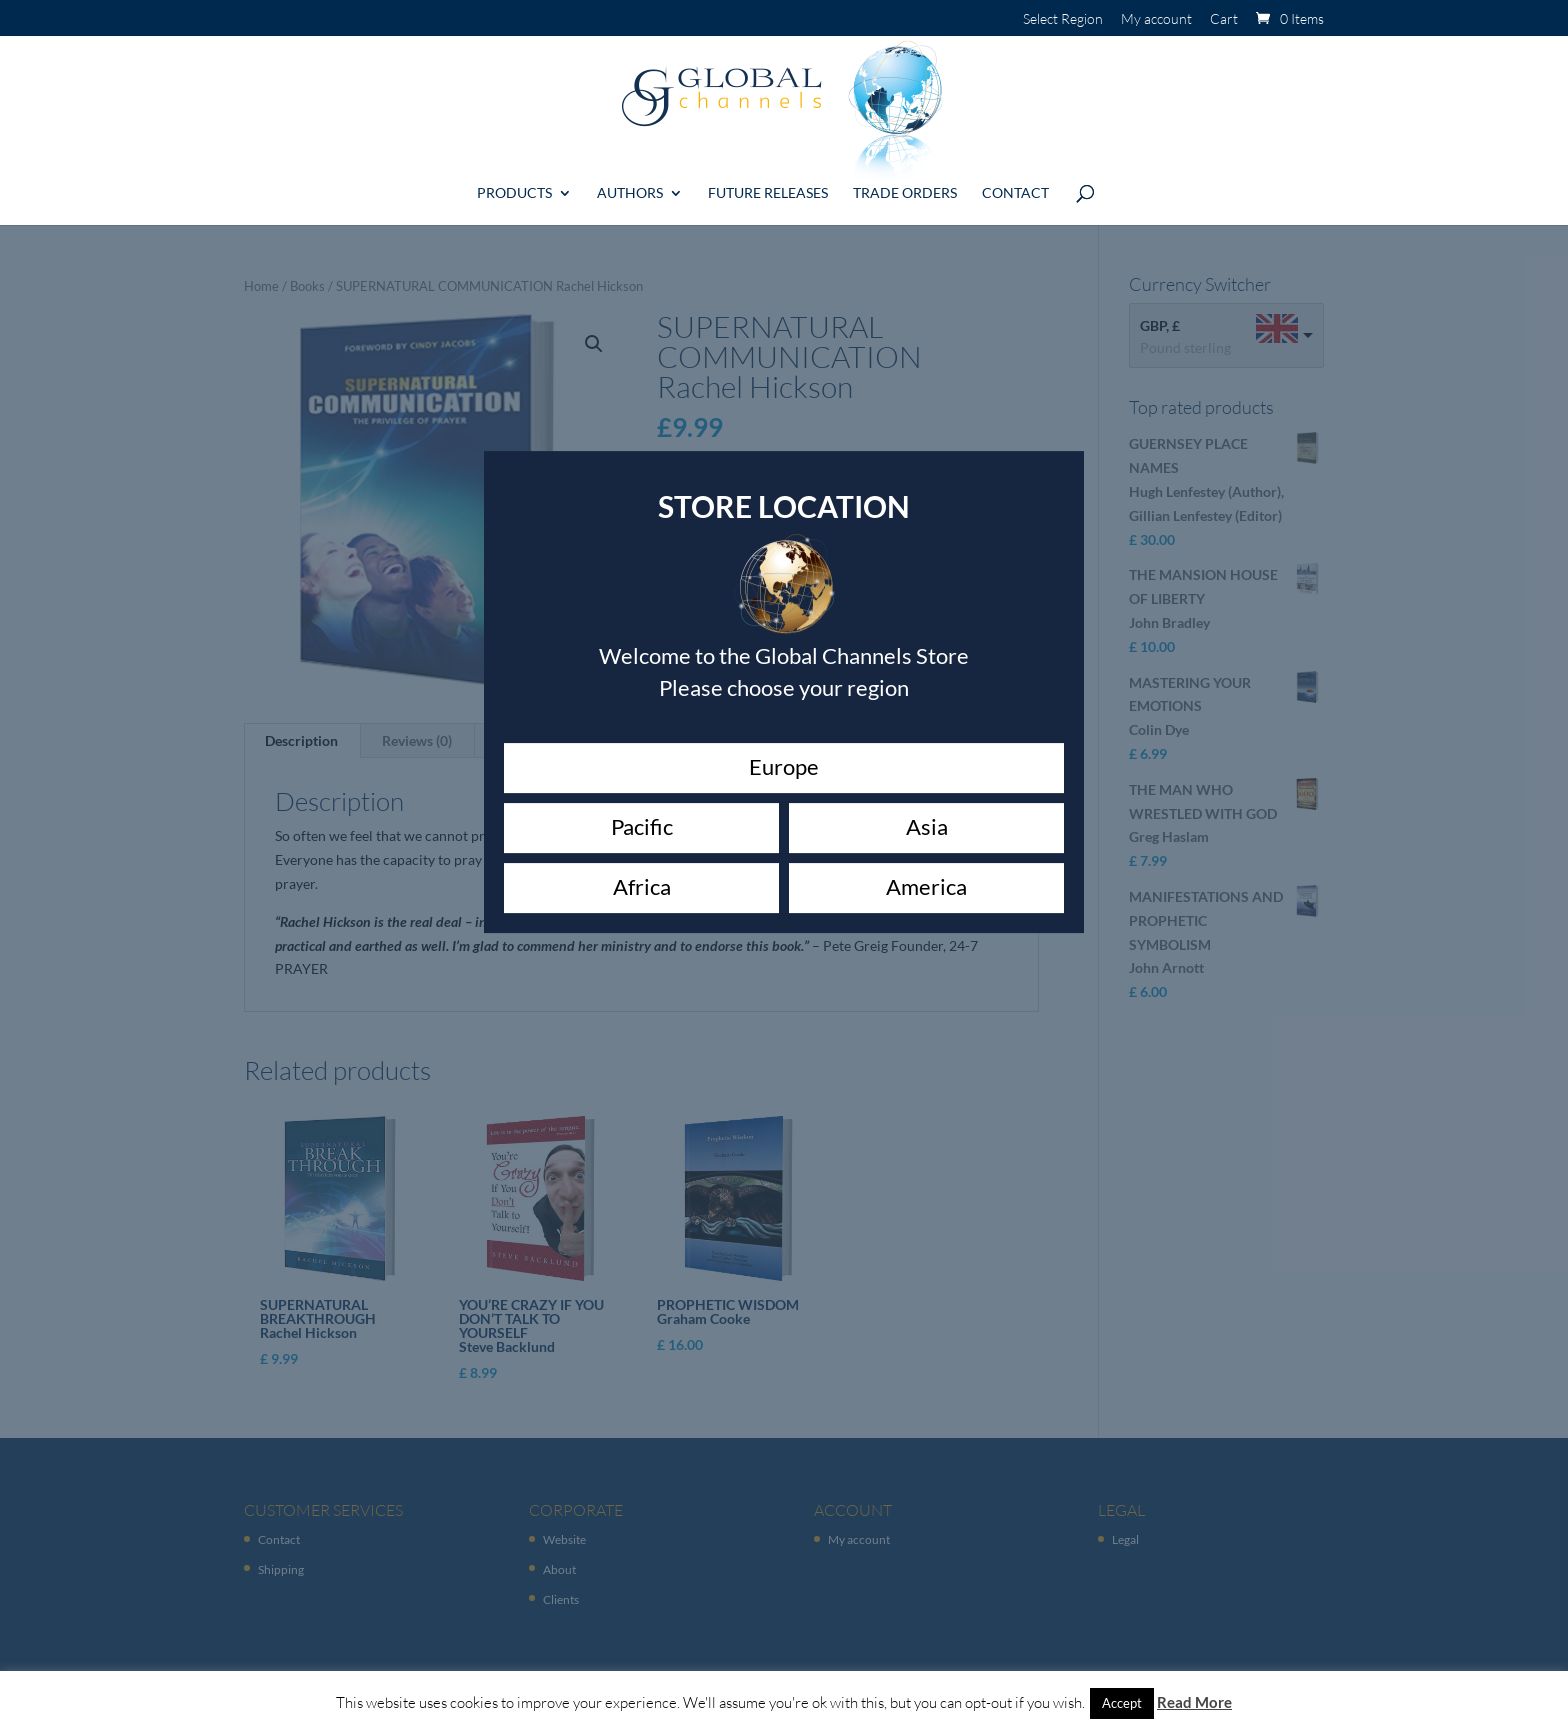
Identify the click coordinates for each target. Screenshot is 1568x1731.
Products (514, 185)
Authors (630, 185)
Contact (1015, 185)
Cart (1224, 19)
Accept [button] (1122, 1703)
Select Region (1063, 19)
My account (1156, 19)
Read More (1194, 1702)
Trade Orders (905, 185)
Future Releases (768, 185)
